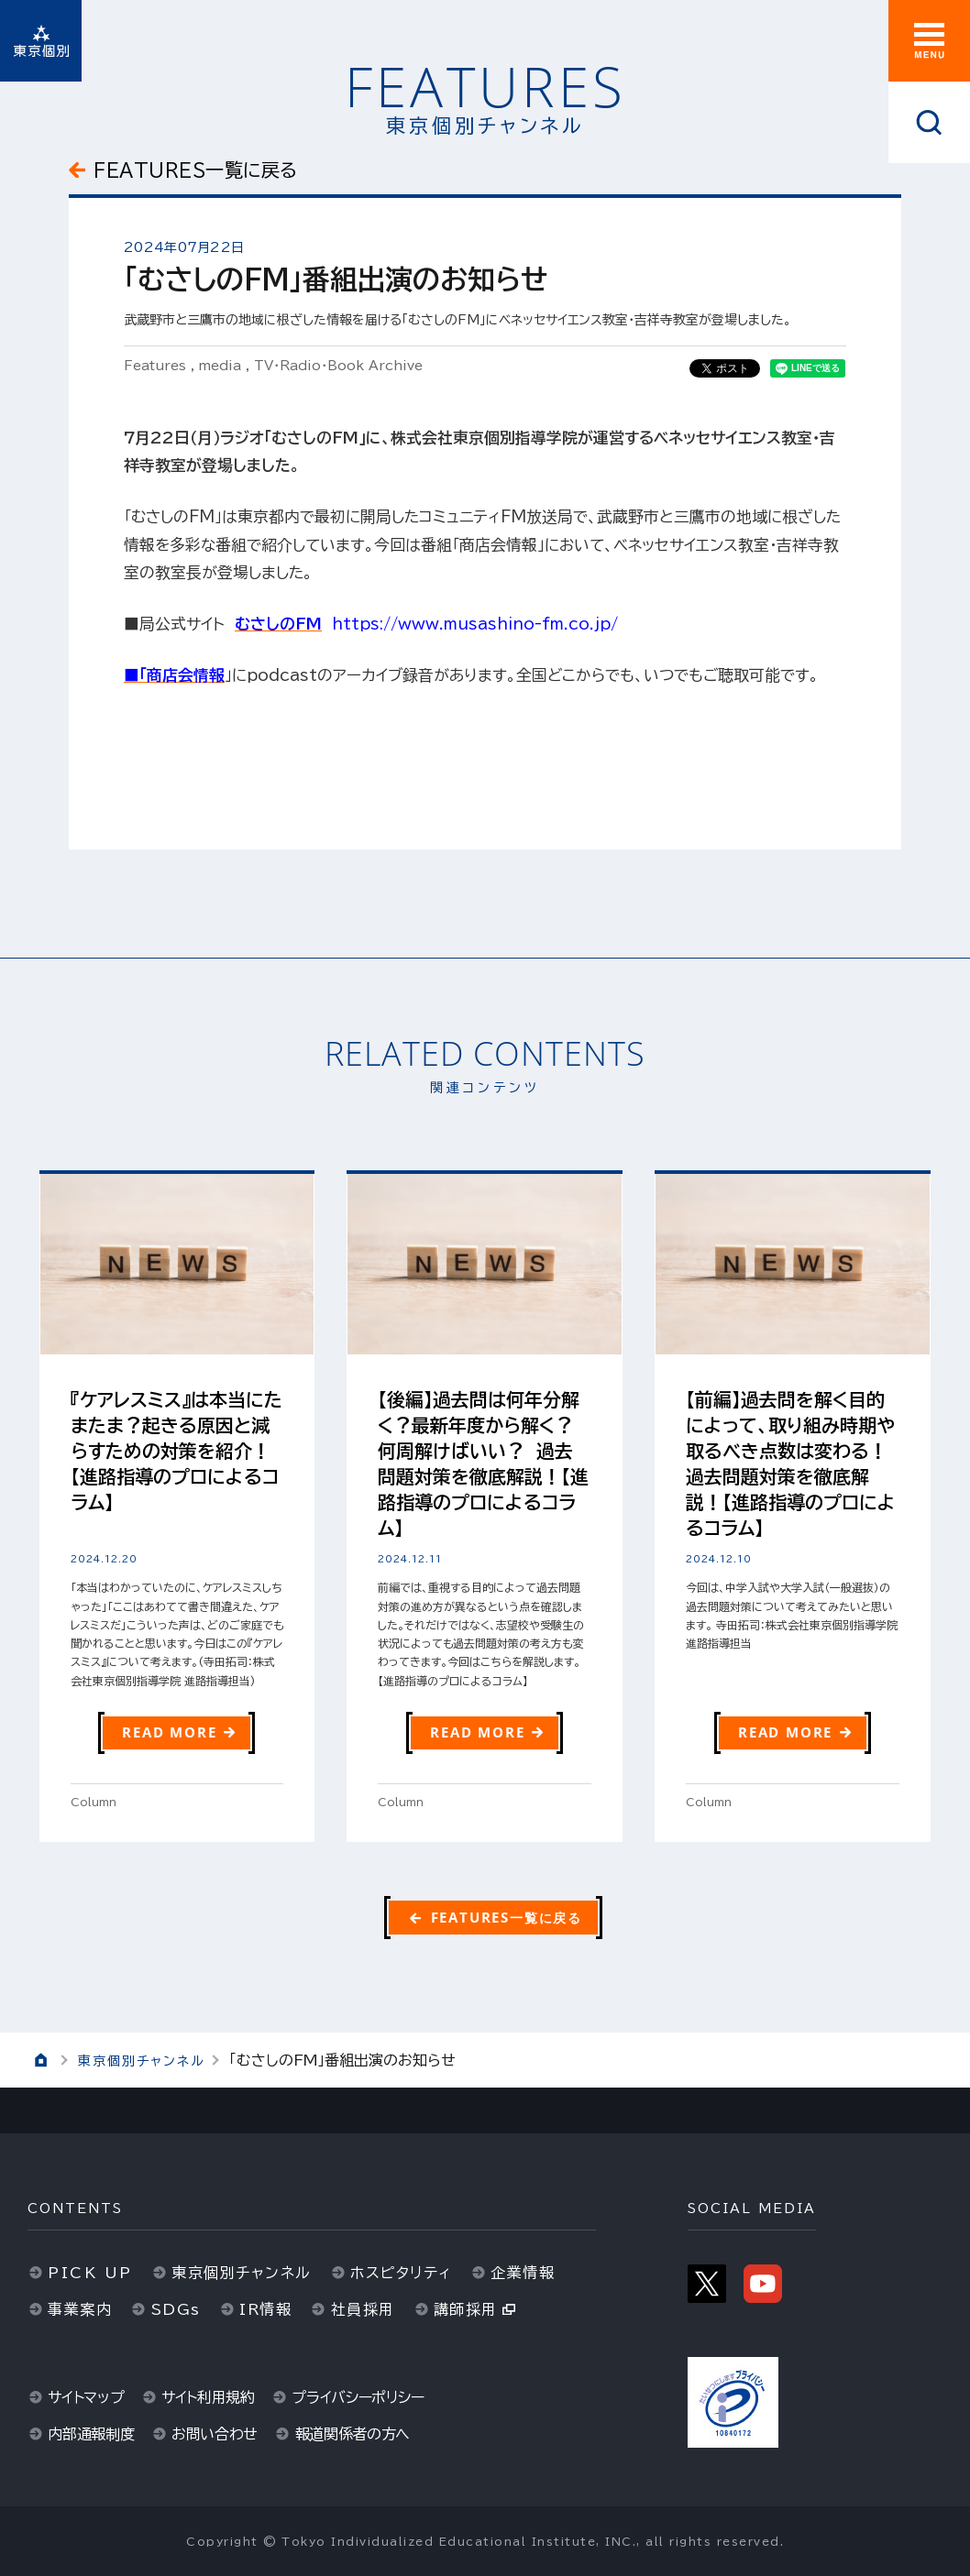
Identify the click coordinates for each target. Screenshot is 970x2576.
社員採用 (363, 2309)
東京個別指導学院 (41, 41)
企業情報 (523, 2272)
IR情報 (265, 2309)
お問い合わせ (214, 2434)
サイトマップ (86, 2397)
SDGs (176, 2309)
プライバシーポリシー (358, 2397)
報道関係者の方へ (353, 2434)
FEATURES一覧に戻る (196, 169)
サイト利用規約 (208, 2397)
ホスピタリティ (401, 2272)
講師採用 (466, 2309)
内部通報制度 (91, 2434)
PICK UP (90, 2272)
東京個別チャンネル (141, 2061)
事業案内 (80, 2309)
